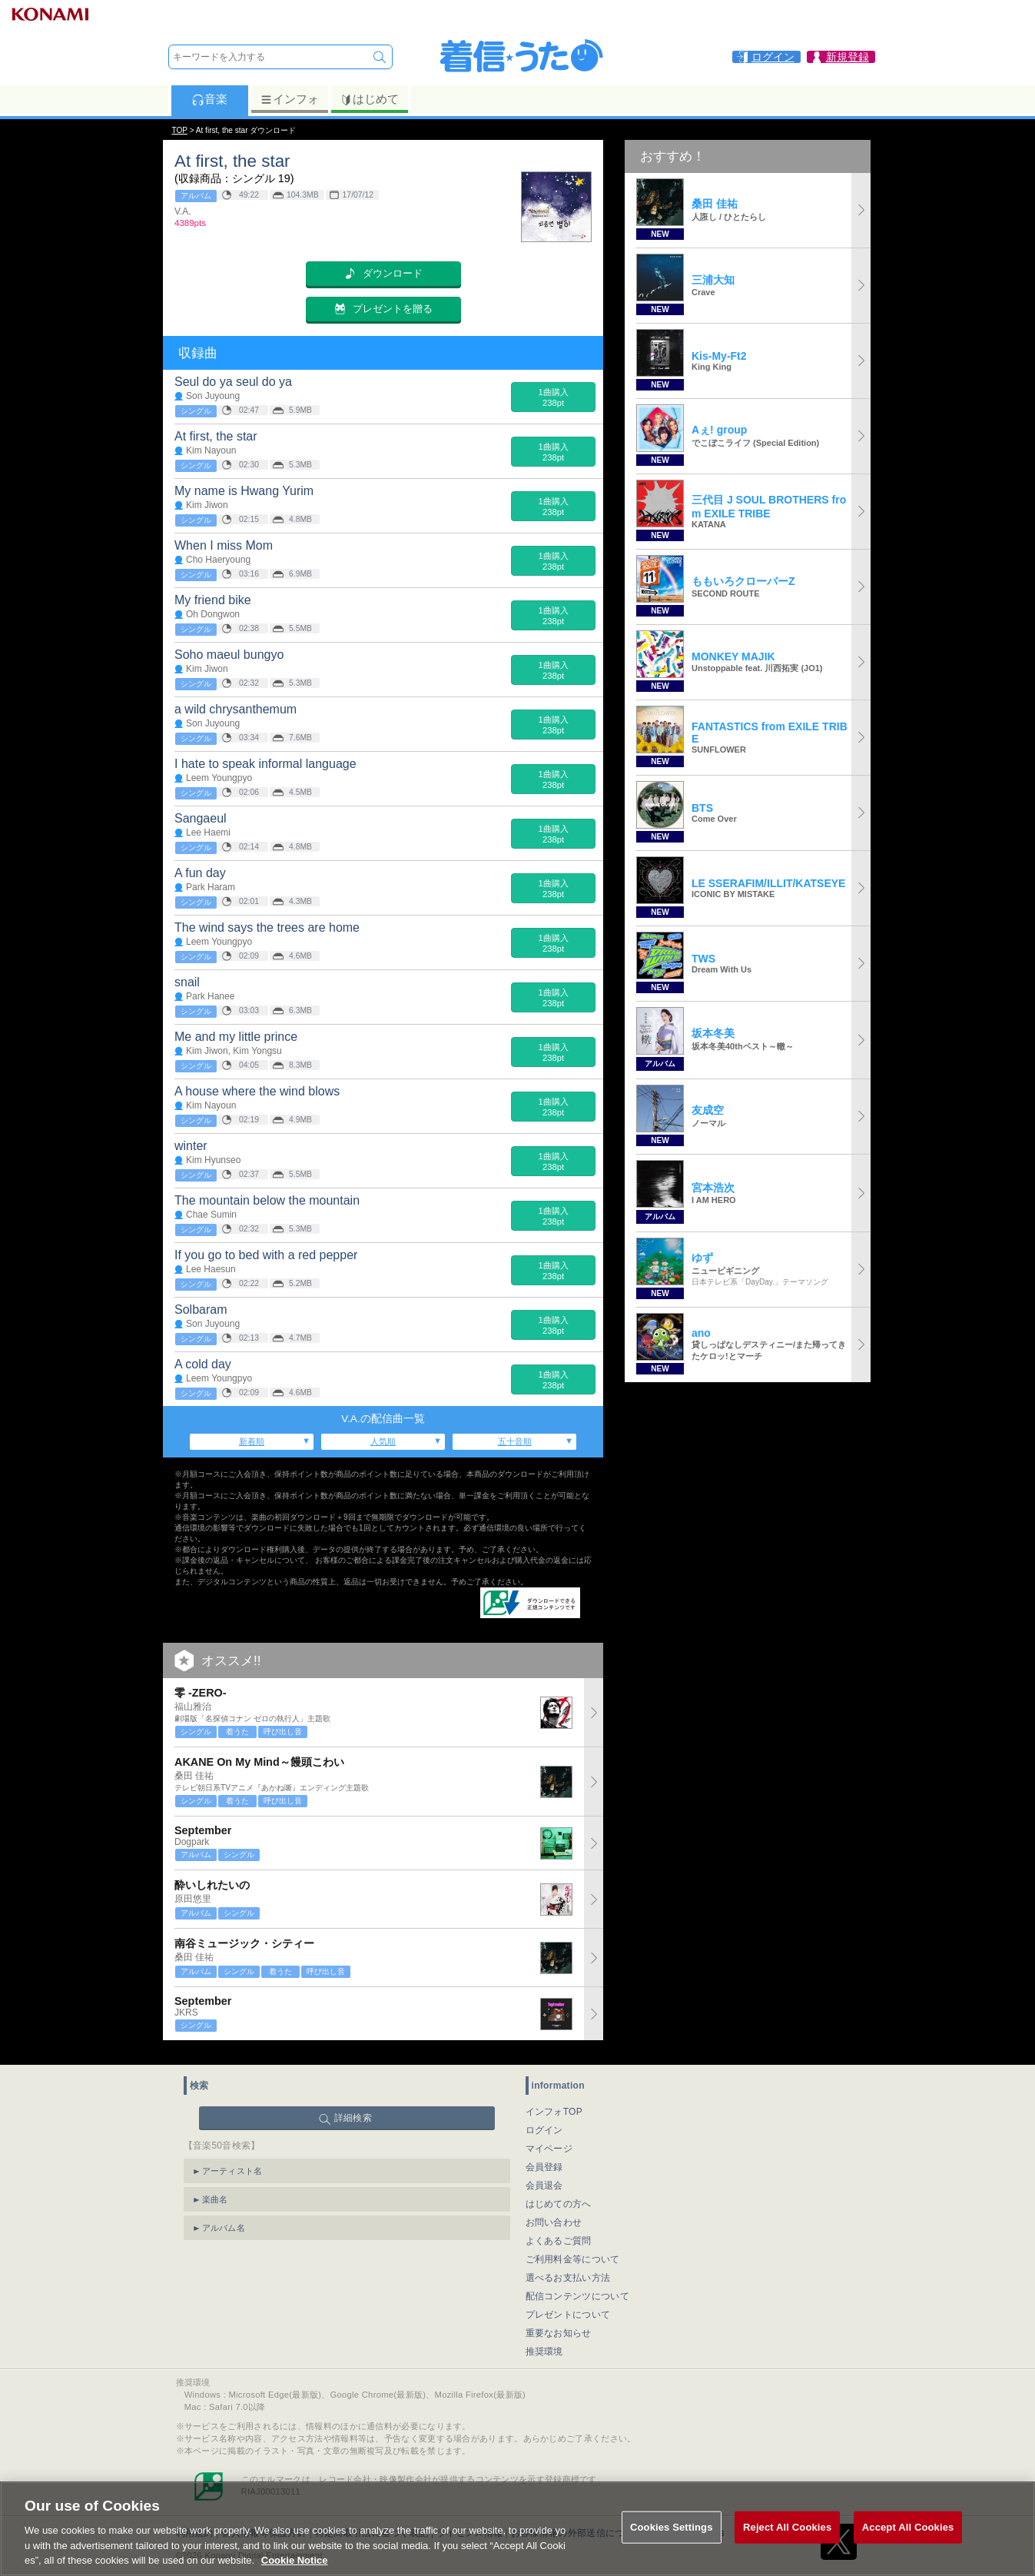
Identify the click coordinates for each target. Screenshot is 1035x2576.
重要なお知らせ (559, 2323)
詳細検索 (353, 2108)
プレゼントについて (568, 2305)
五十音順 (515, 1441)
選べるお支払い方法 (568, 2268)
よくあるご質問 (559, 2231)
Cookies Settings (671, 2547)
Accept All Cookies (908, 2547)
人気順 (383, 1441)
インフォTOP (554, 2102)
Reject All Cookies (787, 2547)
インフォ (289, 99)
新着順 (251, 1441)
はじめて (369, 99)
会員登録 (544, 2157)
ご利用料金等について (573, 2250)
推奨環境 (544, 2342)
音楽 (209, 99)
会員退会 (544, 2176)
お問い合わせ (554, 2213)
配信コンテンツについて (577, 2287)
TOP (179, 130)
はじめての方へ (559, 2194)
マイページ (549, 2139)
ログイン (544, 2121)
